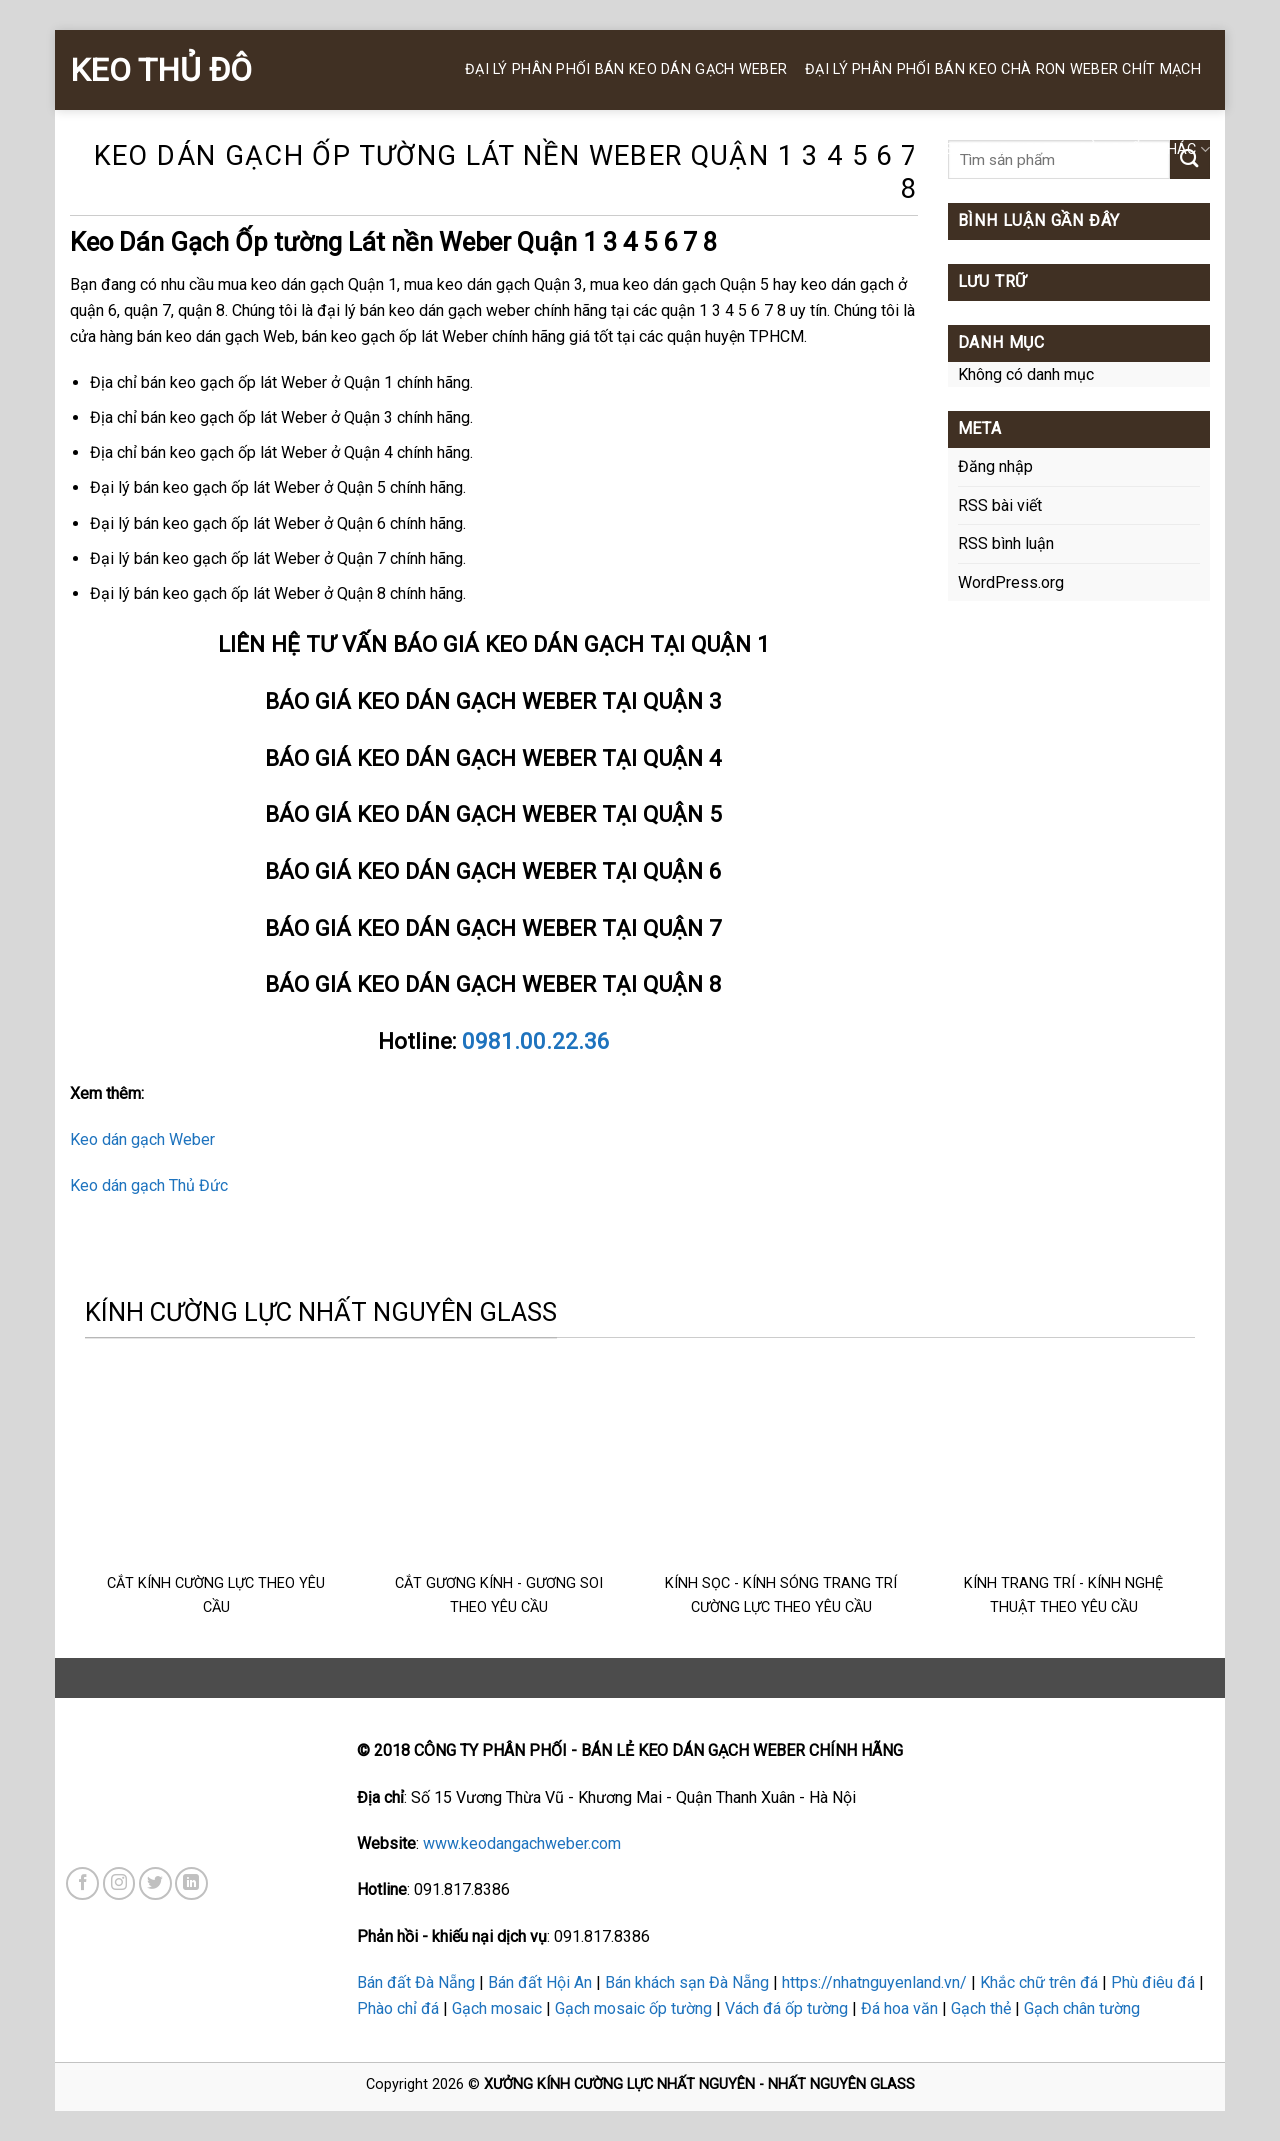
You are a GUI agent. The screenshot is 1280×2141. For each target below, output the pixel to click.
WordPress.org (1011, 582)
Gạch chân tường (1082, 2008)
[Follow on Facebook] (82, 1883)
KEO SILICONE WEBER (987, 149)
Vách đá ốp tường (786, 2008)
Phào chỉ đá (398, 2008)
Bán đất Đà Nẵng (416, 1982)
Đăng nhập (995, 466)
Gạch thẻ (981, 2008)
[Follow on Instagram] (119, 1883)
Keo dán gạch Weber (142, 1139)
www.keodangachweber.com (522, 1843)
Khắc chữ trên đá (1039, 1982)
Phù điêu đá (1153, 1982)
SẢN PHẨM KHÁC (1144, 149)
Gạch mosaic (497, 2008)
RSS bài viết (1000, 505)
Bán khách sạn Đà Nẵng (687, 1982)
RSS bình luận (1006, 543)
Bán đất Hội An (540, 1982)
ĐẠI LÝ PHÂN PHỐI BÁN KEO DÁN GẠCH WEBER (626, 69)
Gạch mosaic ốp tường (633, 2008)
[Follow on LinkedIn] (191, 1883)
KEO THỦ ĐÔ (161, 70)
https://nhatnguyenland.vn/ (874, 1982)
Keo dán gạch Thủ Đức (149, 1185)
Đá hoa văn (899, 2008)
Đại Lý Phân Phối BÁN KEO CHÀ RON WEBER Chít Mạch (1003, 69)
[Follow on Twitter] (155, 1883)
